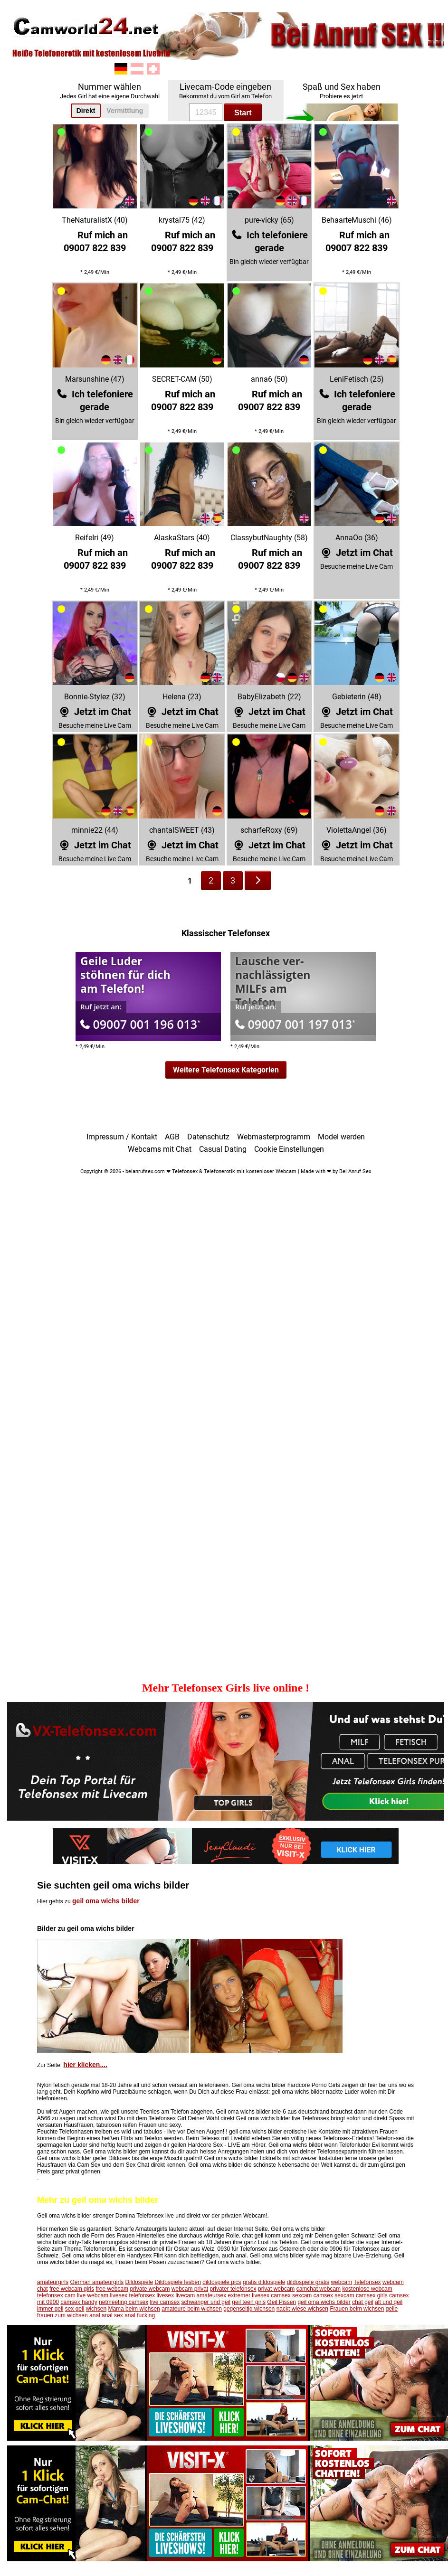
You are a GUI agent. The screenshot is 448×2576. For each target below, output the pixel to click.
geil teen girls (249, 2302)
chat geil (362, 2302)
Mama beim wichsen (134, 2308)
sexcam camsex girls (360, 2295)
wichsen (96, 2308)
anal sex (112, 2315)
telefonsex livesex (151, 2295)
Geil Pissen (281, 2302)
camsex (280, 2295)
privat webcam (276, 2288)
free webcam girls (71, 2288)
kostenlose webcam (367, 2288)
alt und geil (388, 2302)
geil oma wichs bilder (106, 1901)
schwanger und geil (205, 2302)
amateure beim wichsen (192, 2308)
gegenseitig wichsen (249, 2308)
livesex (118, 2295)
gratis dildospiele (264, 2282)
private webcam (150, 2288)
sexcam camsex (312, 2295)
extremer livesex (248, 2295)
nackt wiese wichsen (302, 2308)
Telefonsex (367, 2282)
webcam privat (190, 2288)
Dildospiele (139, 2282)
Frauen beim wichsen (357, 2308)
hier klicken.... (85, 2064)
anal (94, 2315)
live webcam (92, 2295)
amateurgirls (52, 2282)
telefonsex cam (56, 2295)
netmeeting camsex (123, 2302)
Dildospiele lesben (177, 2282)
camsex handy (78, 2302)
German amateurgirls (97, 2282)
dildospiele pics (221, 2282)
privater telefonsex (233, 2288)
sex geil (75, 2308)
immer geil (50, 2308)
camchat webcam (318, 2288)
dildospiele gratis (308, 2282)
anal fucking (139, 2315)
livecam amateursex (201, 2295)
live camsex (165, 2302)
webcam (341, 2282)
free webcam (111, 2288)
